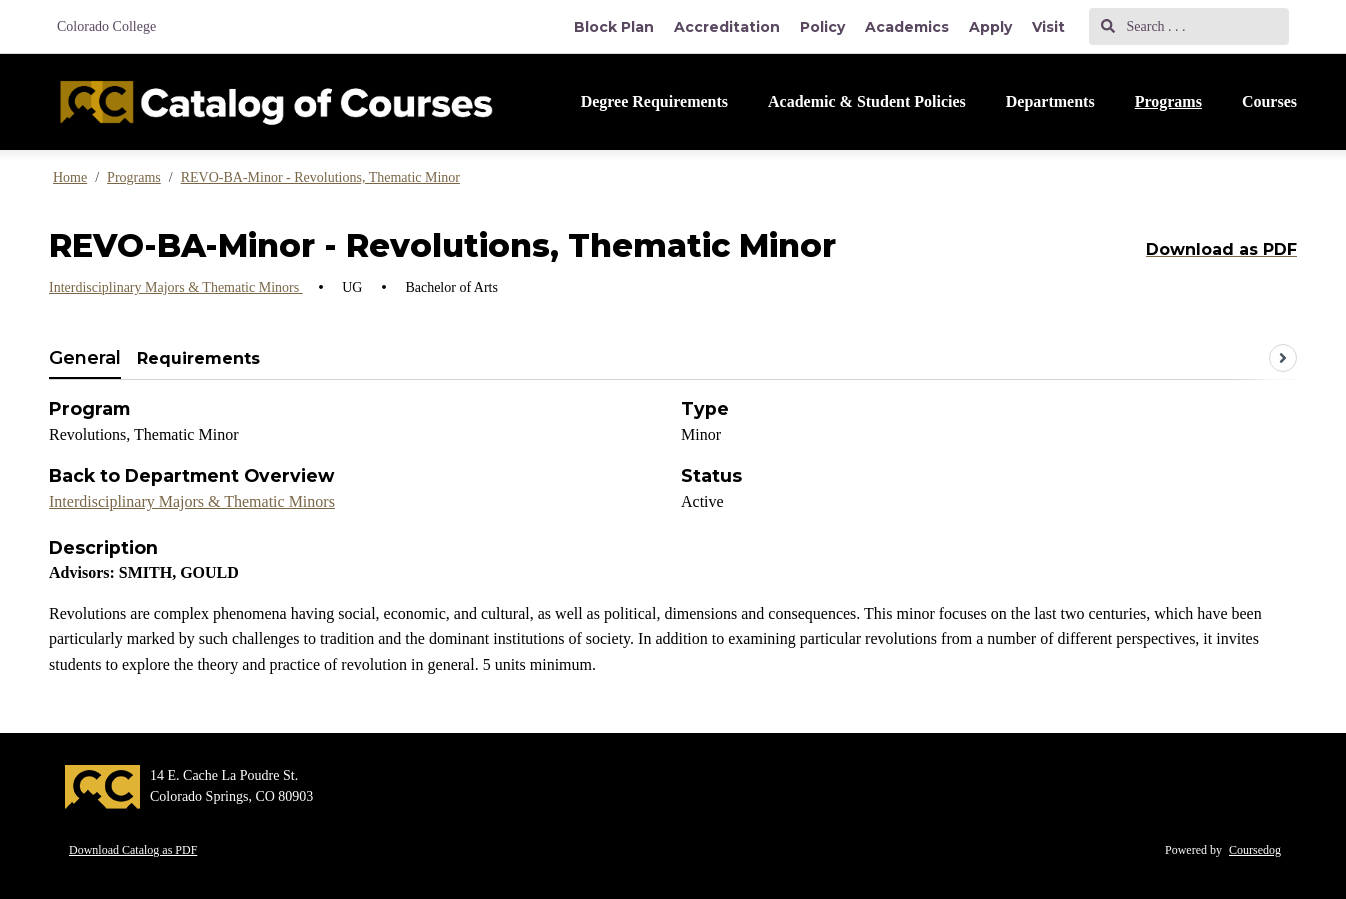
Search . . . (1143, 26)
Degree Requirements (654, 101)
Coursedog (1255, 850)
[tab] (85, 359)
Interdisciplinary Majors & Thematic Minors (176, 287)
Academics (907, 27)
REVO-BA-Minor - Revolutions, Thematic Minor (320, 177)
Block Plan (614, 27)
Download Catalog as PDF (133, 850)
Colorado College (106, 26)
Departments (1050, 101)
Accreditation (727, 27)
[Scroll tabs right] (1283, 358)
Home (70, 177)
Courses (1269, 101)
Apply (990, 27)
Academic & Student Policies (867, 101)
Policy (822, 27)
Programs (1168, 101)
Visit (1048, 27)
